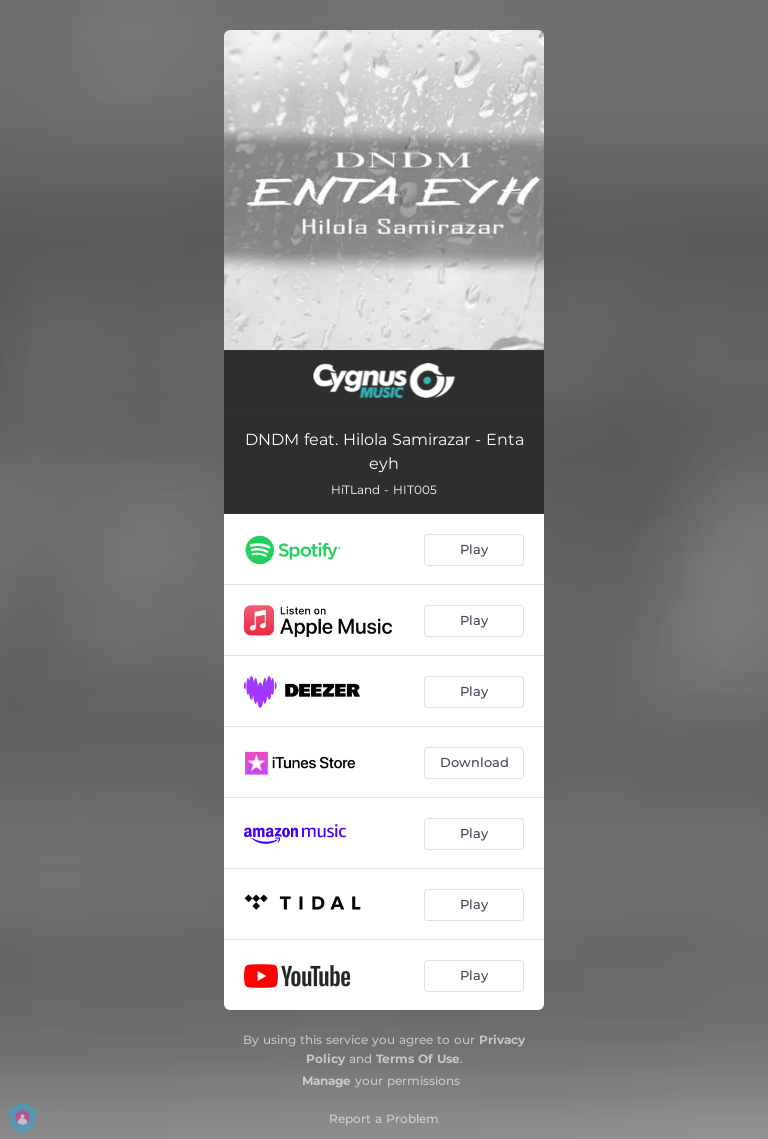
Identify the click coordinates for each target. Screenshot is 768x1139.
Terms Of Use (418, 1058)
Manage (326, 1080)
